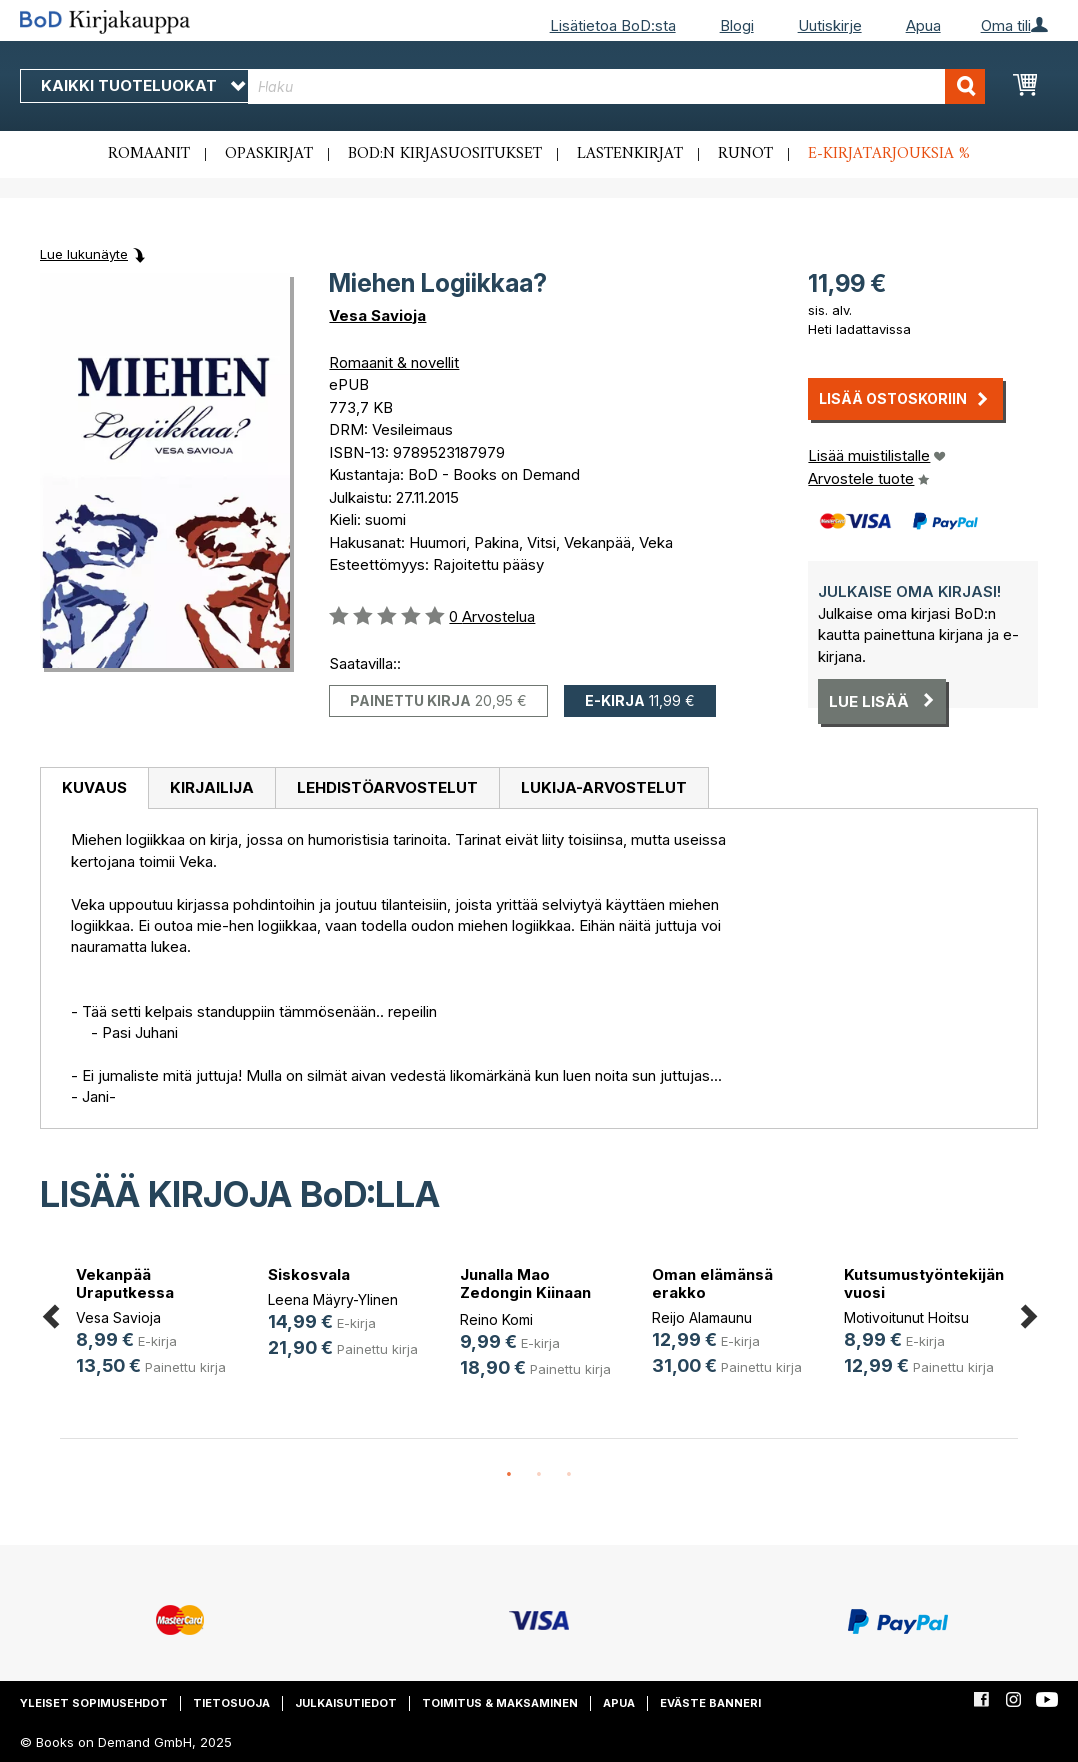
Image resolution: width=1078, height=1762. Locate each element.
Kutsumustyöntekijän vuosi (924, 1283)
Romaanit (149, 154)
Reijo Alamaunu (702, 1317)
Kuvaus (94, 787)
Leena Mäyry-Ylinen (333, 1299)
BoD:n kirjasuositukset (445, 154)
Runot (745, 154)
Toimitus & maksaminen (500, 1703)
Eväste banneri (710, 1703)
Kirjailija (212, 787)
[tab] (94, 789)
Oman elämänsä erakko (712, 1283)
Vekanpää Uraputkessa (125, 1283)
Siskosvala (309, 1274)
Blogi (737, 25)
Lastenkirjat (630, 154)
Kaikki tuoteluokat (143, 85)
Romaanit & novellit (394, 362)
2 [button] (539, 1475)
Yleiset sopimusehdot (94, 1703)
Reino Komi (496, 1319)
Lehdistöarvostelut (387, 787)
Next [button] (1028, 1312)
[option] (156, 1324)
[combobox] (616, 86)
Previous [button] (50, 1312)
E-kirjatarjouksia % (889, 154)
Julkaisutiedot (346, 1703)
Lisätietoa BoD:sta (613, 25)
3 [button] (569, 1475)
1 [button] (509, 1475)
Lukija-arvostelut (604, 787)
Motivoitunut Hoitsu (906, 1317)
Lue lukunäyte (84, 254)
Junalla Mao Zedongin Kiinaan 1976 (525, 1292)
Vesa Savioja (377, 315)
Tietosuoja (231, 1703)
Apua (923, 25)
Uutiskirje (830, 25)
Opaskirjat (269, 154)
